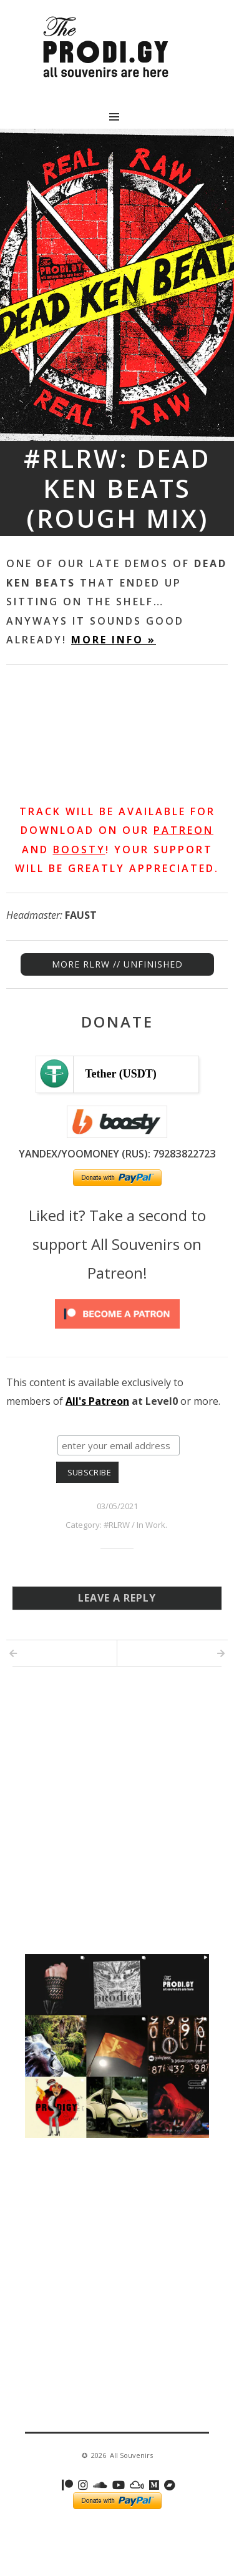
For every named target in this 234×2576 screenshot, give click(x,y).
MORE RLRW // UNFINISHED (117, 964)
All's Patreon (97, 1401)
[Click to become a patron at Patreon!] (117, 1331)
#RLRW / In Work (134, 1524)
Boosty (79, 849)
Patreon (183, 830)
